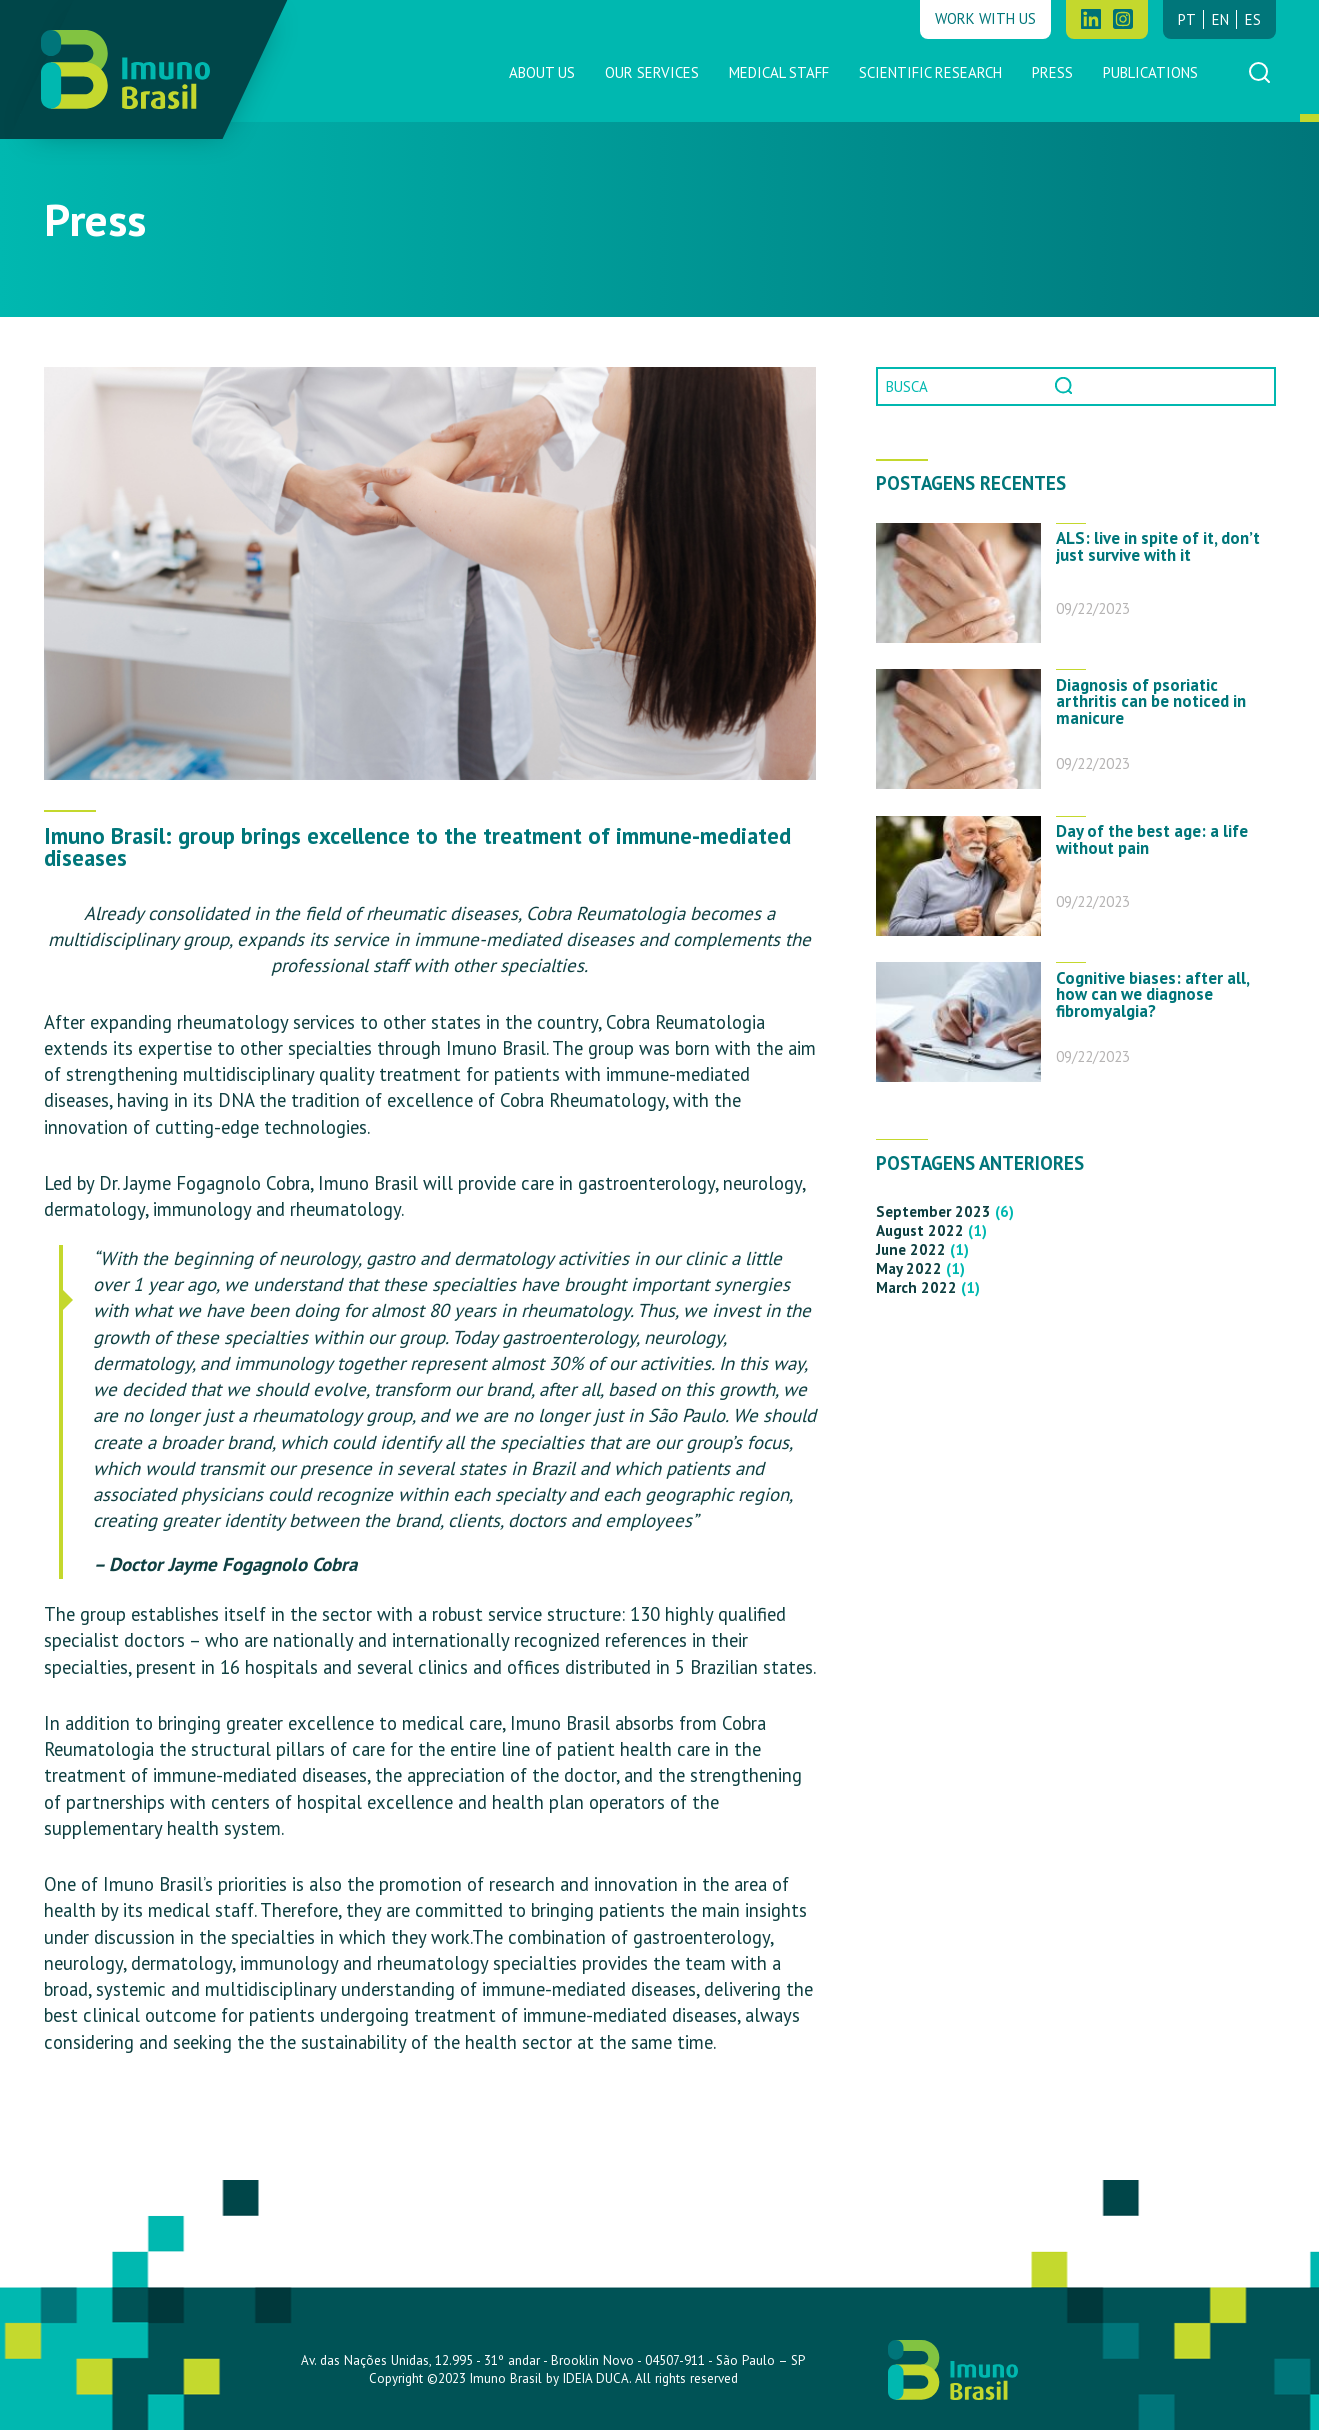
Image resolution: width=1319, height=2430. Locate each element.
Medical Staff (779, 72)
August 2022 (920, 1230)
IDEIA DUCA (596, 2378)
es (1253, 19)
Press (1052, 72)
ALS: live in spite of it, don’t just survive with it (1158, 546)
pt (1187, 19)
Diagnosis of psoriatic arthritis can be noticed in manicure (1151, 702)
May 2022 (909, 1268)
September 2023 (933, 1211)
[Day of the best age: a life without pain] (958, 876)
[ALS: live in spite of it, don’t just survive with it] (958, 583)
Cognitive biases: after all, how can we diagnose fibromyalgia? (1152, 995)
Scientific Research (930, 72)
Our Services (652, 72)
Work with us (985, 18)
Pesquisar (1066, 386)
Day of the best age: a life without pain (1152, 839)
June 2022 (911, 1249)
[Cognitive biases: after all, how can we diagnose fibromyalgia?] (958, 1022)
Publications (1150, 72)
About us (542, 72)
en (1220, 19)
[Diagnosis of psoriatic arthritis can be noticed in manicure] (958, 729)
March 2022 (916, 1287)
